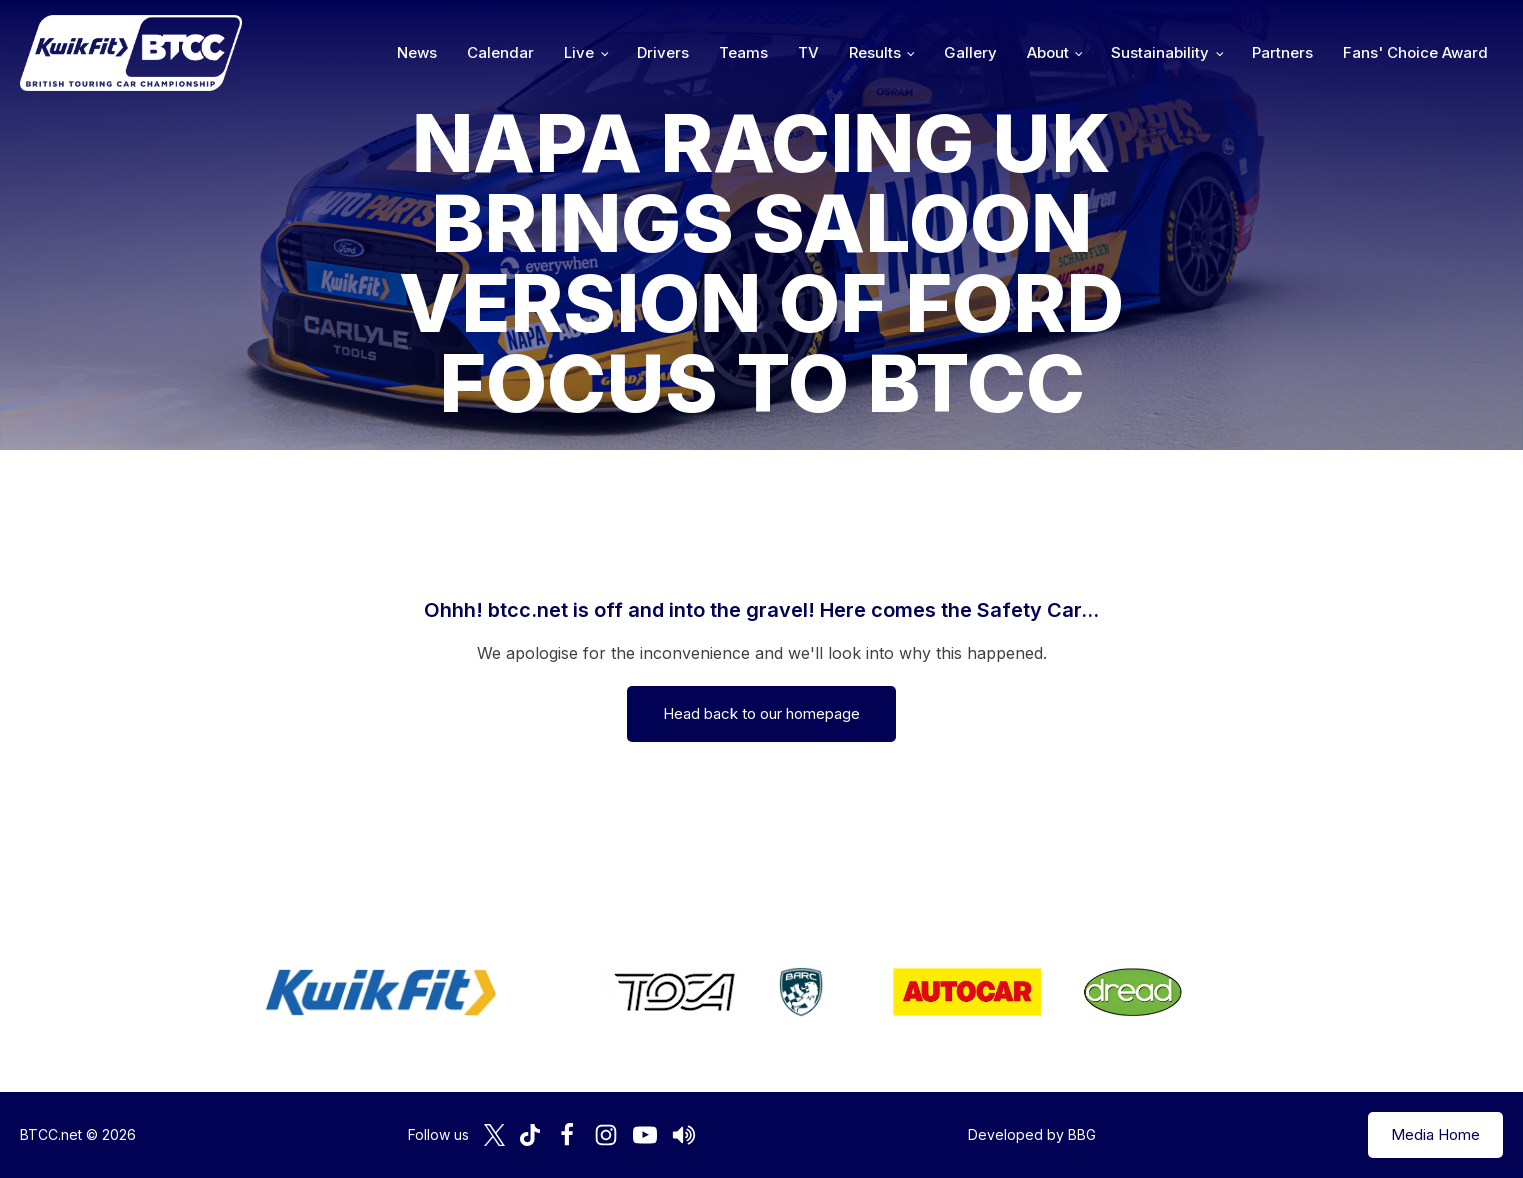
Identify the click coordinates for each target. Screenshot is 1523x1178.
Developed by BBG (1032, 1134)
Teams (743, 52)
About (1048, 52)
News (417, 52)
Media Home (1435, 1134)
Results (875, 52)
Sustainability (1160, 52)
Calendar (500, 52)
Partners (1282, 52)
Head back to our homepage (761, 713)
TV (808, 52)
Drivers (663, 52)
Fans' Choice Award (1415, 52)
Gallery (970, 52)
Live (579, 52)
